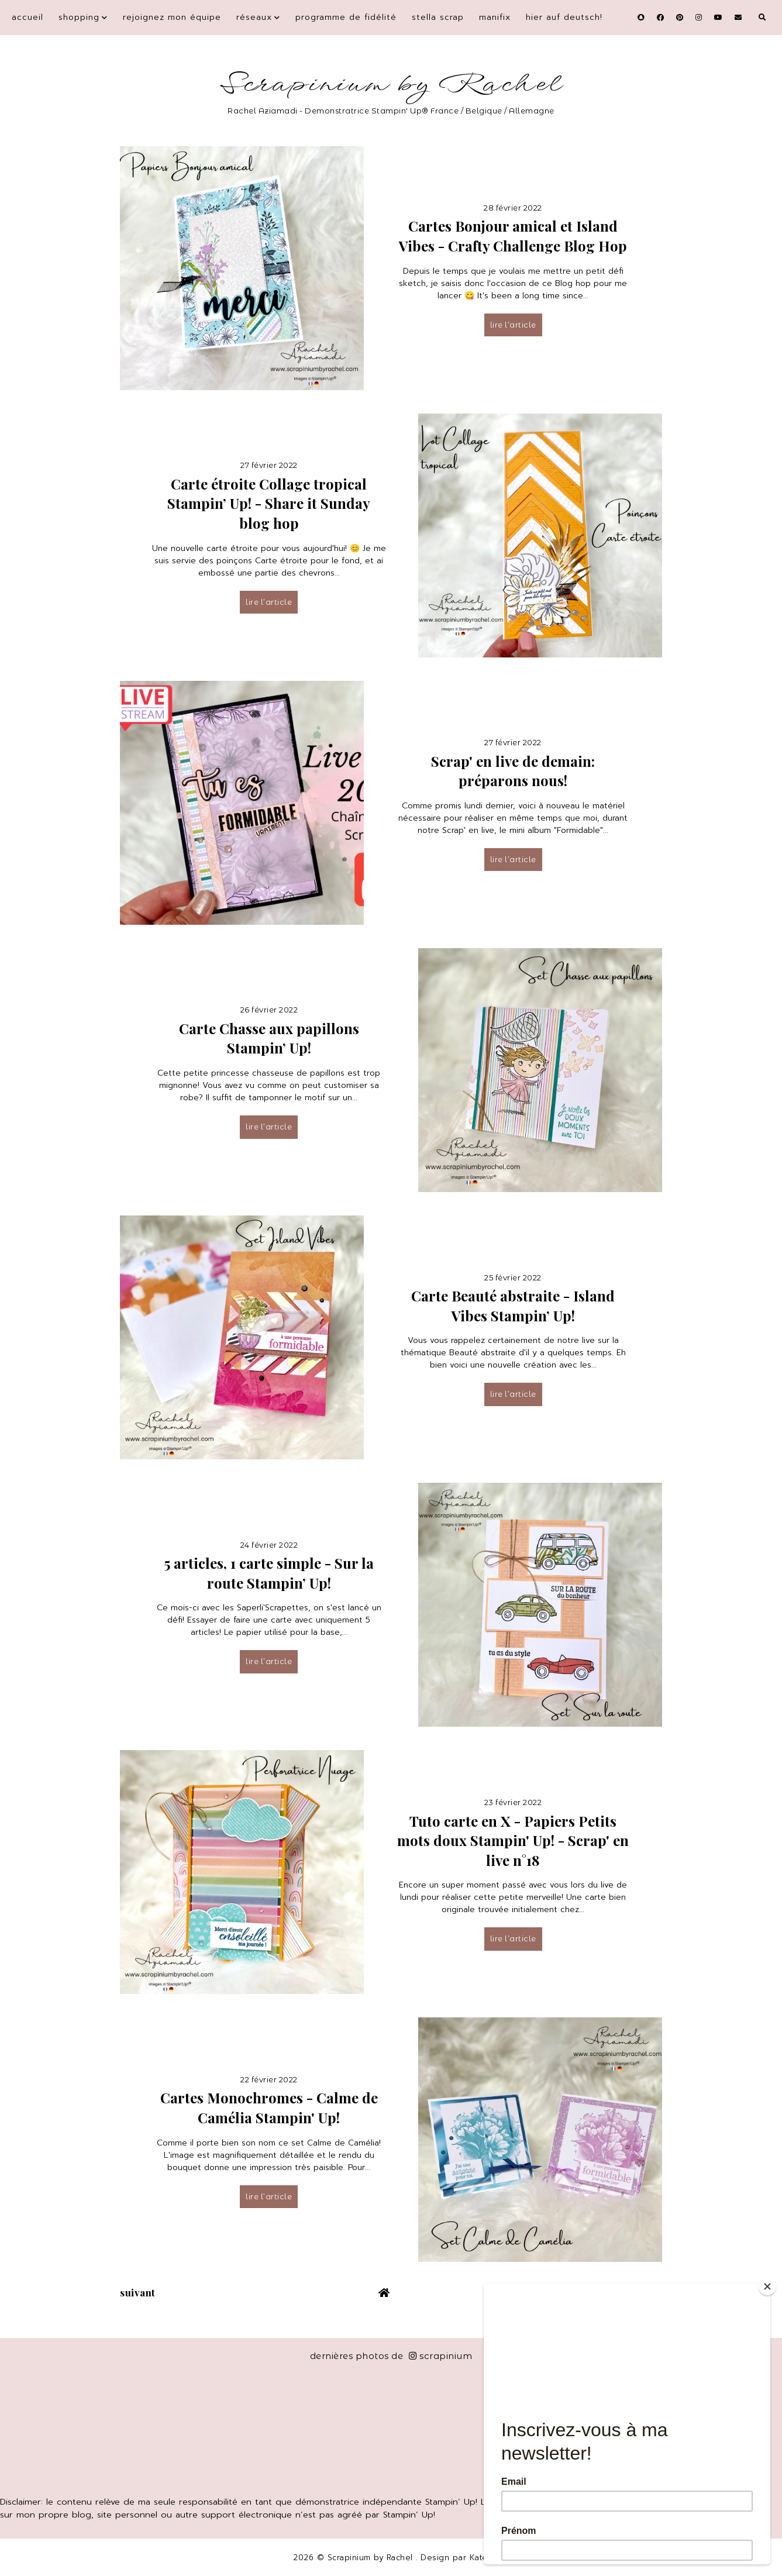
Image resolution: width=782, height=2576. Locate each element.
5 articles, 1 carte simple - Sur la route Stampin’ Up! (269, 1573)
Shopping (78, 17)
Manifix (495, 17)
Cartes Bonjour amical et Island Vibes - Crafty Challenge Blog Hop (513, 235)
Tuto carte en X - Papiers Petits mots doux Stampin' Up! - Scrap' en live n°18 (513, 1840)
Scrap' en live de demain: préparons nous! (513, 771)
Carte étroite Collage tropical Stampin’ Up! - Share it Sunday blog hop (268, 503)
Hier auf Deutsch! (564, 17)
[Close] (767, 2286)
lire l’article (513, 324)
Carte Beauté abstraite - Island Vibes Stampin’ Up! (513, 1305)
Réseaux (254, 17)
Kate (479, 2557)
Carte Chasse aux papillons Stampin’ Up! (269, 1038)
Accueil (27, 17)
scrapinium (441, 2355)
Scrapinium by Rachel (391, 84)
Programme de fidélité (346, 17)
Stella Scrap (438, 17)
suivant (138, 2292)
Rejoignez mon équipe (172, 17)
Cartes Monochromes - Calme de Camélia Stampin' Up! (269, 2107)
